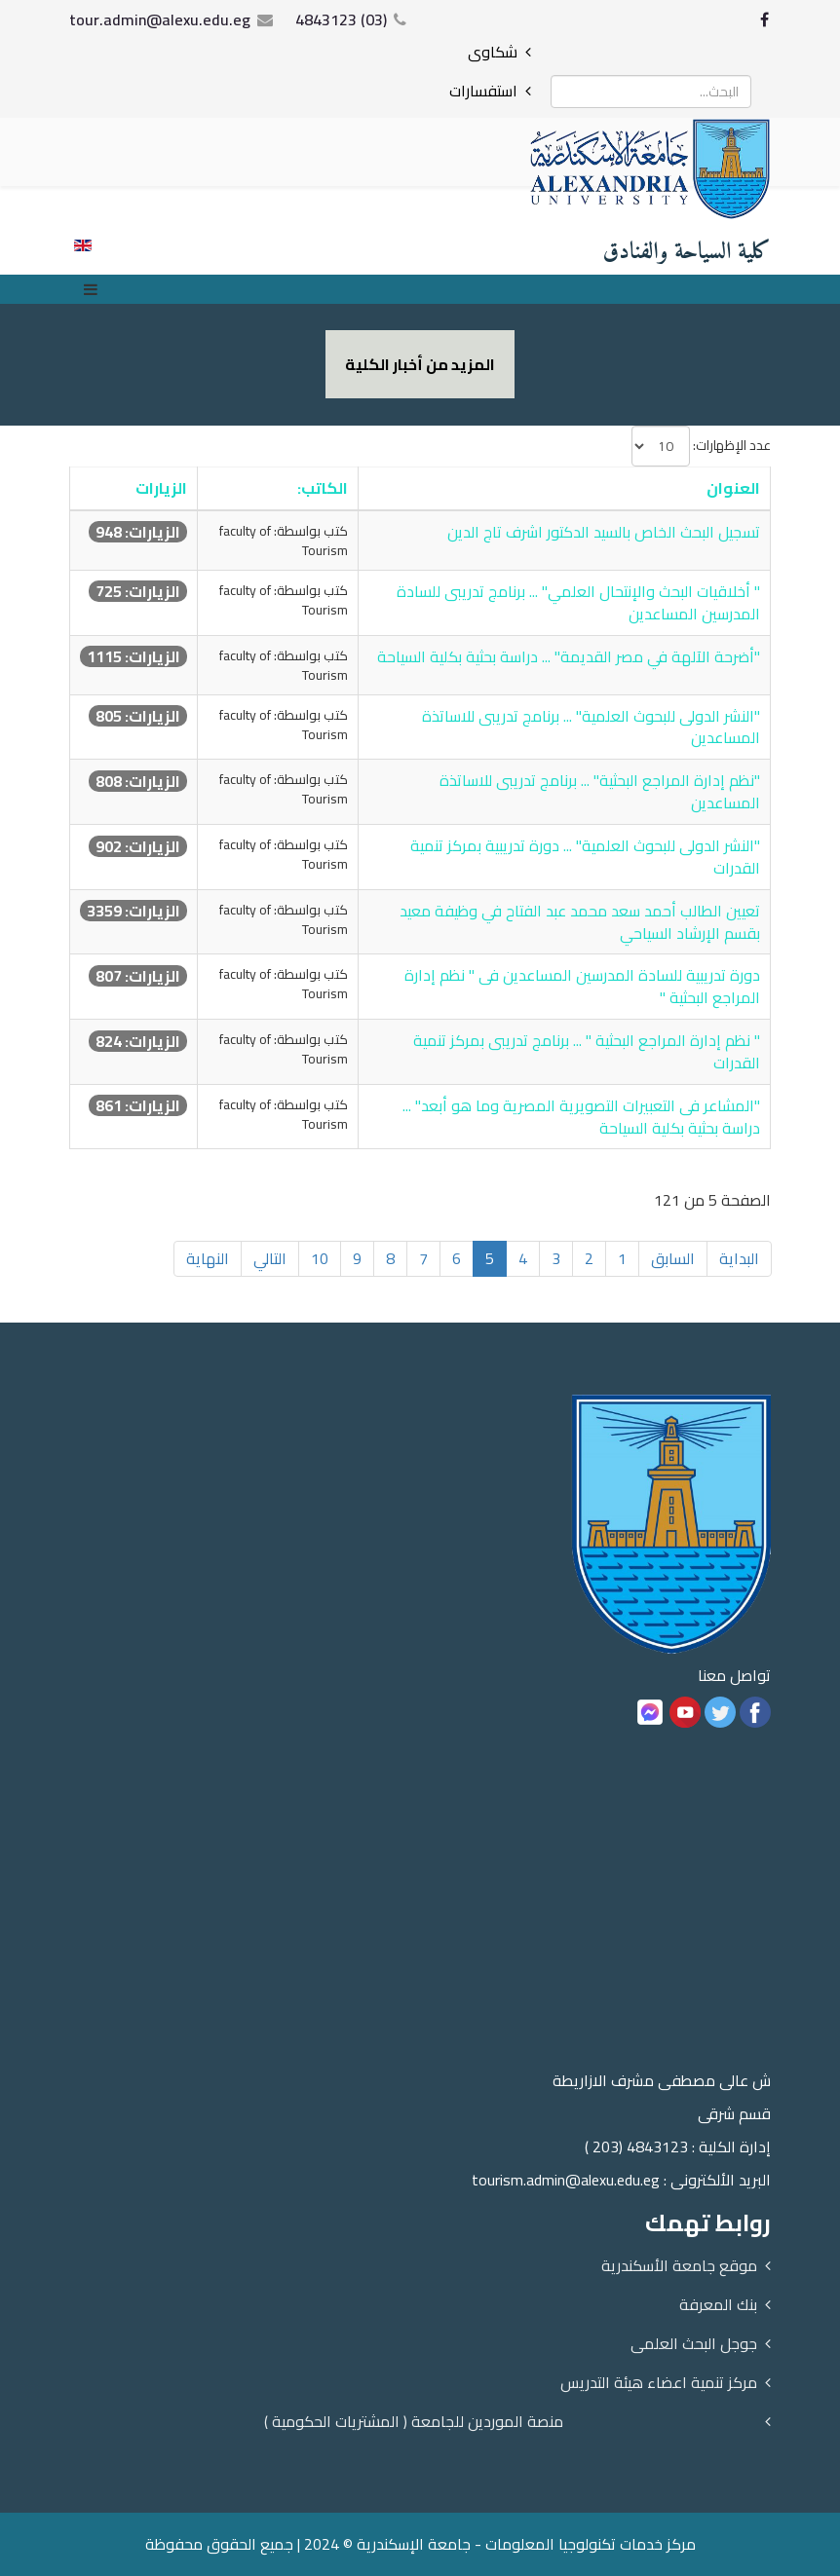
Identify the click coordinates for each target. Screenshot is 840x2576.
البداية (739, 1258)
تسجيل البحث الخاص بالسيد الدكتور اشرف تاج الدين (603, 531)
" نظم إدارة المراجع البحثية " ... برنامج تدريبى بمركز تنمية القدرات (586, 1051)
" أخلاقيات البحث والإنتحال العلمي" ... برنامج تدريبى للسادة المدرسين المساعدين (578, 602)
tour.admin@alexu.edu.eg (159, 19)
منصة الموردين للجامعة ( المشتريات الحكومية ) (413, 2421)
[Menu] (95, 289)
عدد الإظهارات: (732, 445)
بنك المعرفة (718, 2304)
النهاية (207, 1258)
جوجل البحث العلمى (693, 2343)
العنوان (733, 488)
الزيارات (161, 488)
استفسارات (483, 90)
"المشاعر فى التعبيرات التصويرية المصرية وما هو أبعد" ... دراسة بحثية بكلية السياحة (581, 1116)
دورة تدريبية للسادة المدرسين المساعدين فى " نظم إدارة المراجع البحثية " (582, 986)
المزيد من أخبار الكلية (420, 364)
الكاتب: (322, 488)
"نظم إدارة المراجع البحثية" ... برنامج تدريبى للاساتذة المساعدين (599, 791)
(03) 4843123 (341, 19)
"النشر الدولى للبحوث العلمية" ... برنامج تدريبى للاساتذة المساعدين (591, 727)
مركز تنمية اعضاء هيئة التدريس (658, 2382)
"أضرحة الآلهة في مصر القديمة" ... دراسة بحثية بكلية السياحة (568, 656)
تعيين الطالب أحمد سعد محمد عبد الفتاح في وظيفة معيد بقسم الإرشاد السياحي (580, 922)
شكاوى (492, 51)
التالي (269, 1258)
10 (319, 1258)
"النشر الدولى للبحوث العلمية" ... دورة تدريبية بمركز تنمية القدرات (585, 856)
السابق (673, 1258)
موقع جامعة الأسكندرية (679, 2265)
